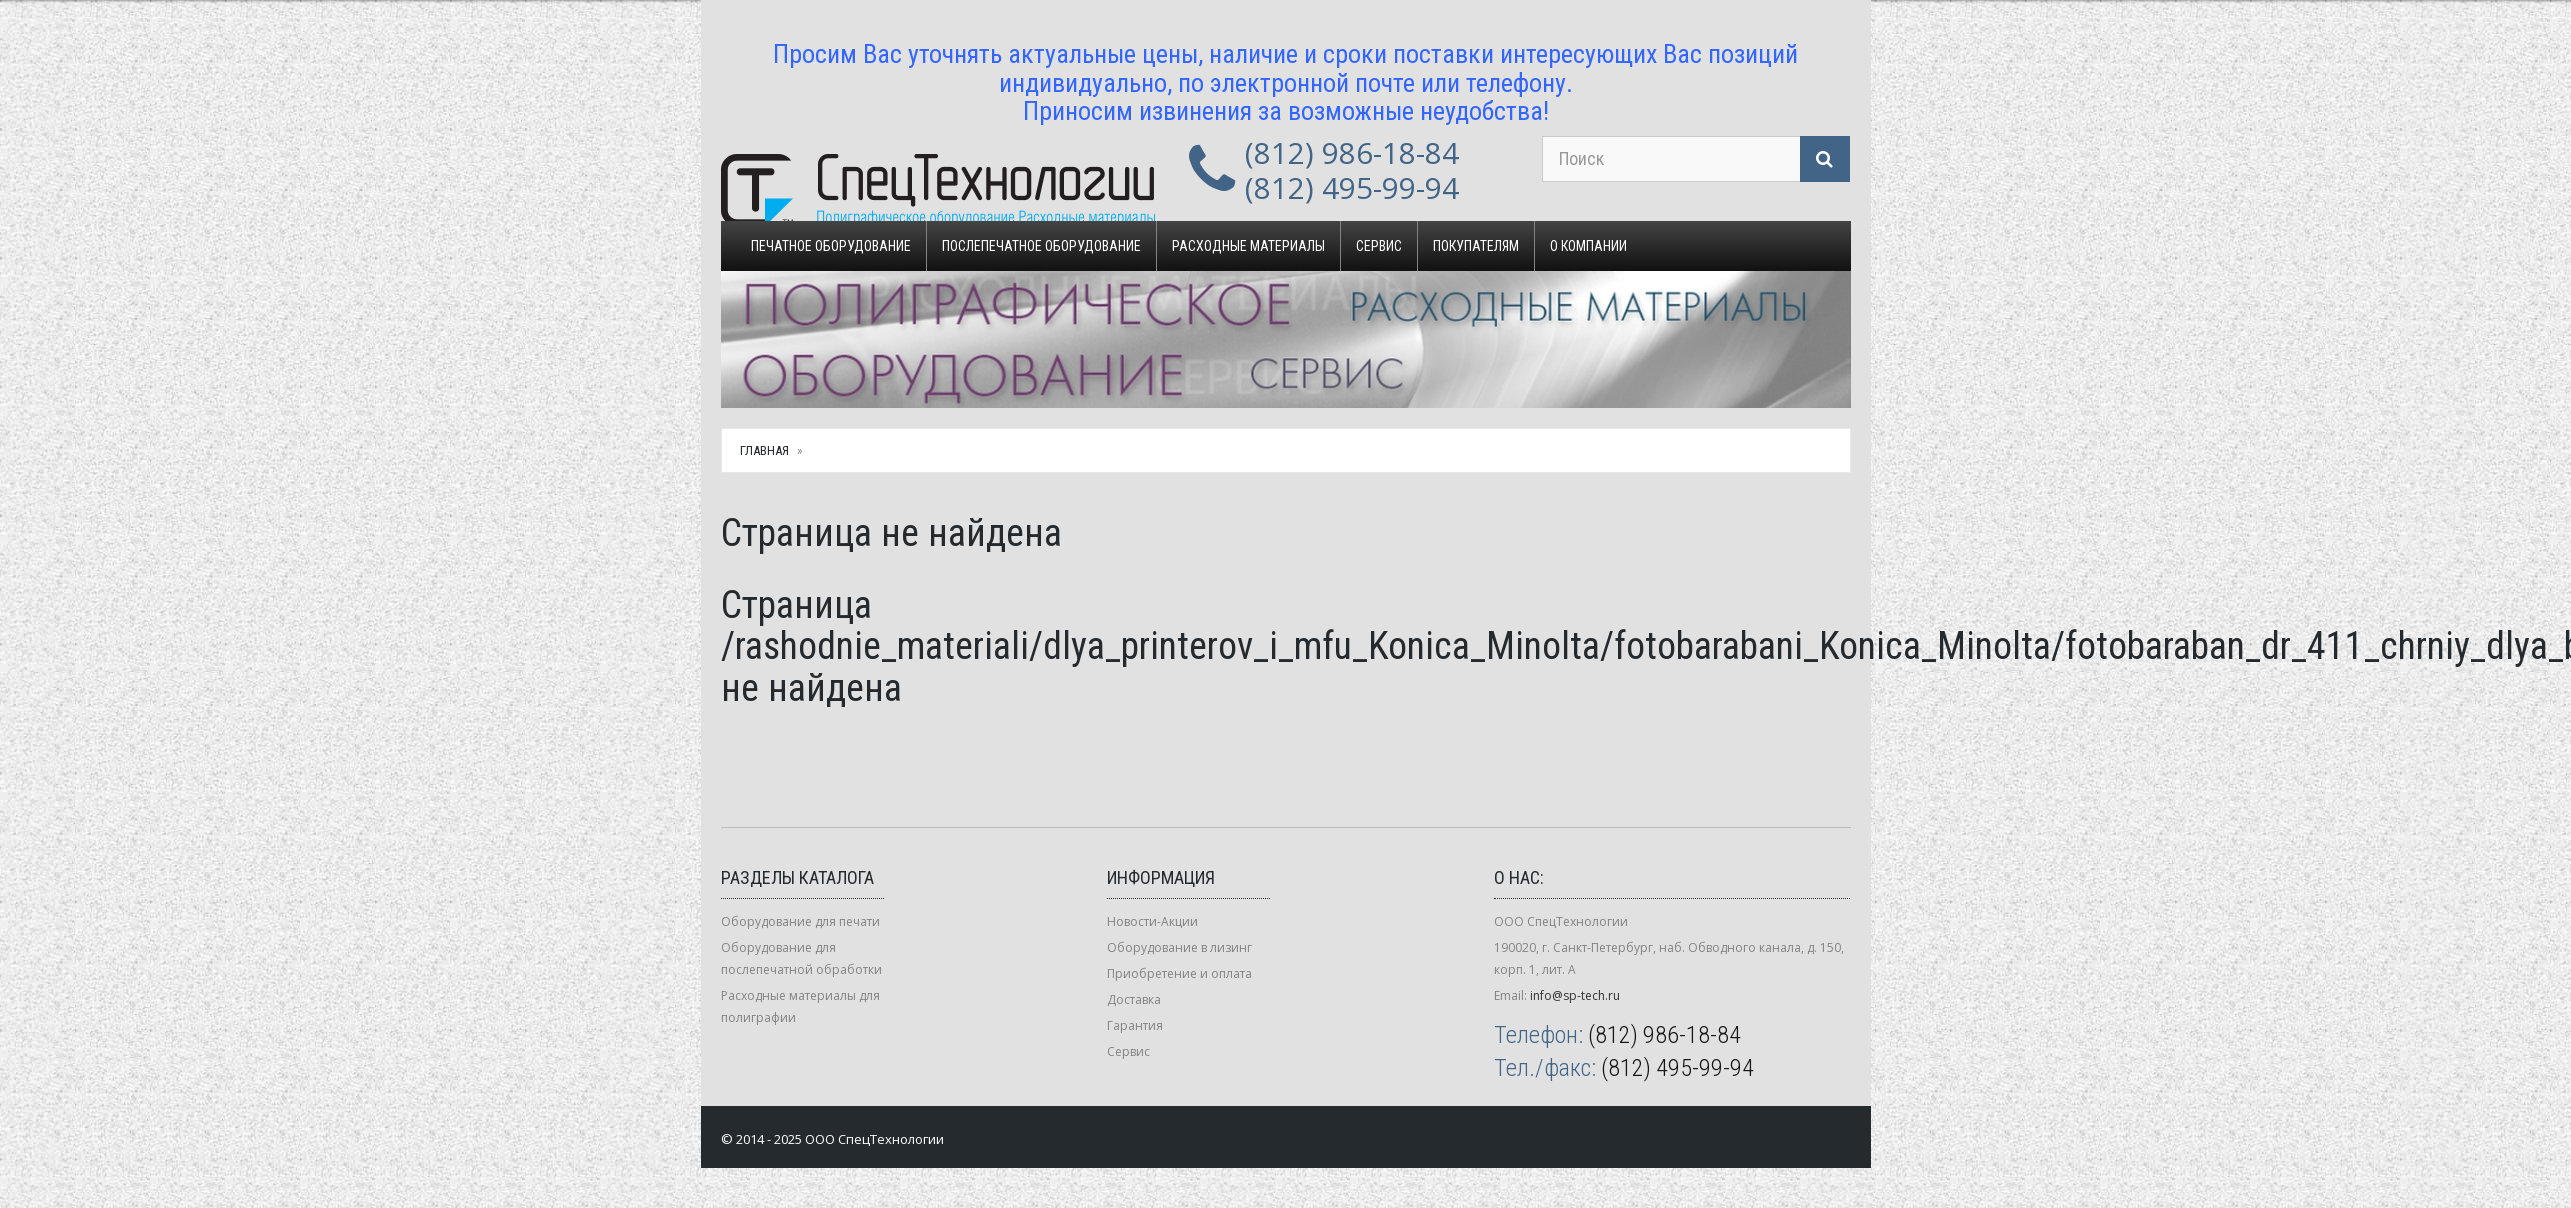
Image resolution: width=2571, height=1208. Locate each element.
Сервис (1379, 246)
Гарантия (1135, 1025)
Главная (764, 450)
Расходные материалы (1248, 246)
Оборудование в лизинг (1179, 947)
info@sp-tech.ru (1575, 995)
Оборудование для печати (800, 921)
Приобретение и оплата (1179, 973)
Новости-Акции (1152, 921)
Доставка (1134, 999)
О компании (1588, 246)
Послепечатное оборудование (1041, 246)
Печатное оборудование (831, 246)
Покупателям (1476, 246)
